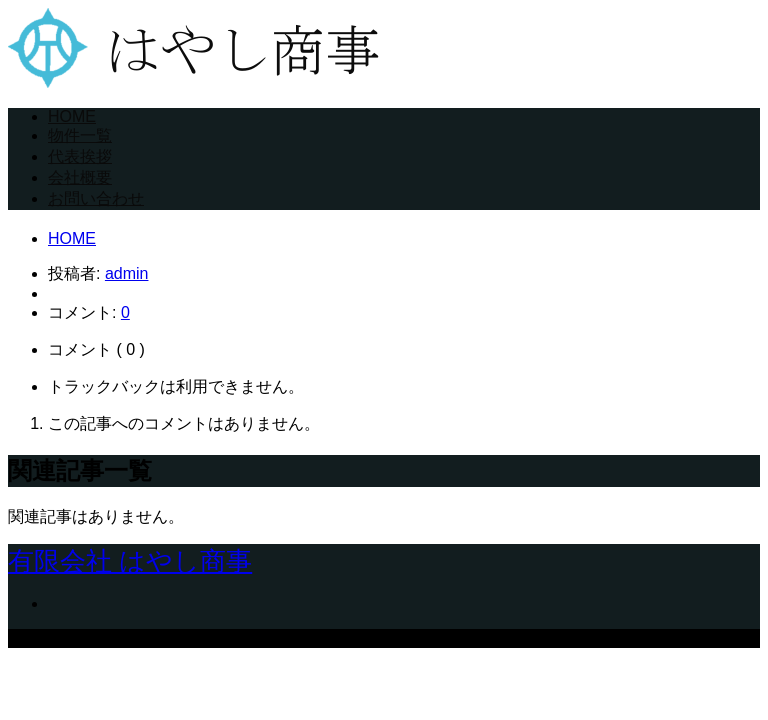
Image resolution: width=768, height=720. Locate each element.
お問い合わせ (96, 198)
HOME (72, 116)
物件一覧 (80, 135)
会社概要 (80, 177)
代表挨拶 (80, 156)
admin (127, 273)
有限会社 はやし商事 (130, 561)
